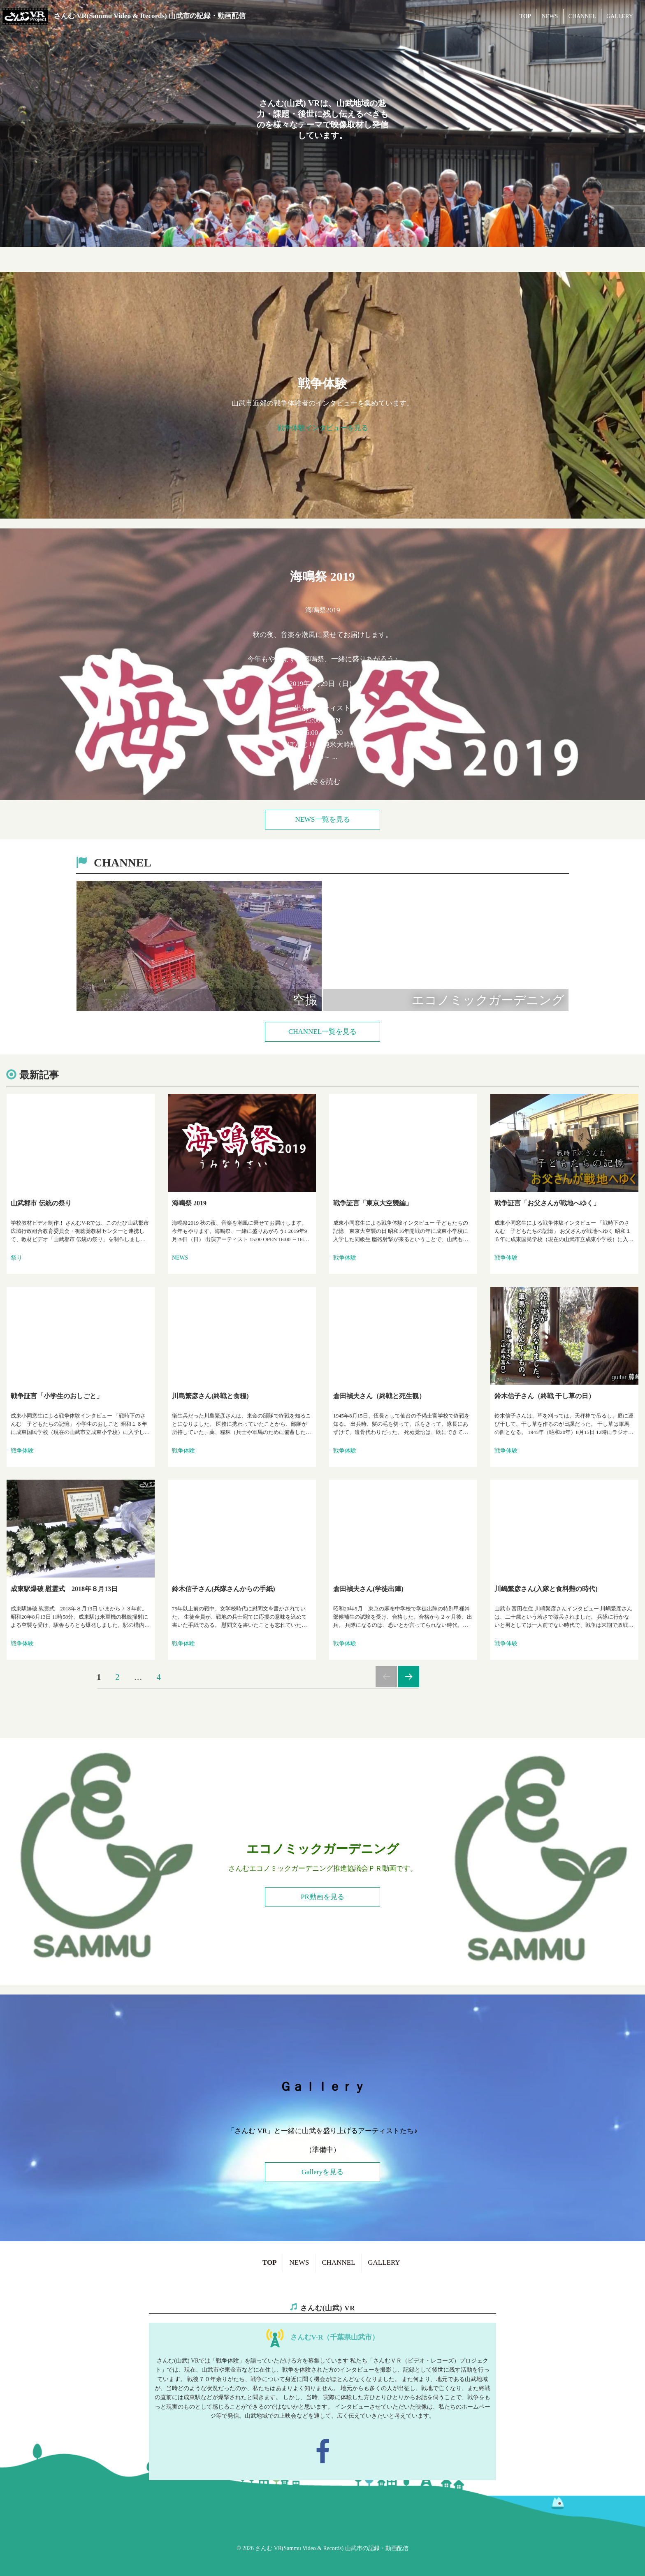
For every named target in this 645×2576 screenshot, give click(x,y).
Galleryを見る (322, 2172)
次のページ (408, 1676)
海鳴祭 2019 (189, 1203)
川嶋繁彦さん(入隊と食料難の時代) (546, 1588)
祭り (16, 1258)
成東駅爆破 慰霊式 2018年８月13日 (64, 1588)
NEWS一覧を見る (322, 819)
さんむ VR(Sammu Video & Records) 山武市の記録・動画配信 (150, 16)
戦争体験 (344, 1258)
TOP (525, 16)
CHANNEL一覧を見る (322, 1031)
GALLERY (619, 16)
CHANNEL (582, 16)
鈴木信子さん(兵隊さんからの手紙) (223, 1588)
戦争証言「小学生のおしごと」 (57, 1395)
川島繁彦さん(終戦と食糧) (210, 1395)
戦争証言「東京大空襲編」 (372, 1203)
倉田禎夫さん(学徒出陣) (368, 1588)
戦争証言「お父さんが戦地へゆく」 (547, 1203)
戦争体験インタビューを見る (322, 428)
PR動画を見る (322, 1897)
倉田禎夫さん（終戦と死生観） (379, 1395)
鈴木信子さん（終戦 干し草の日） (544, 1395)
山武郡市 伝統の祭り (41, 1203)
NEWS (550, 16)
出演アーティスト (322, 679)
